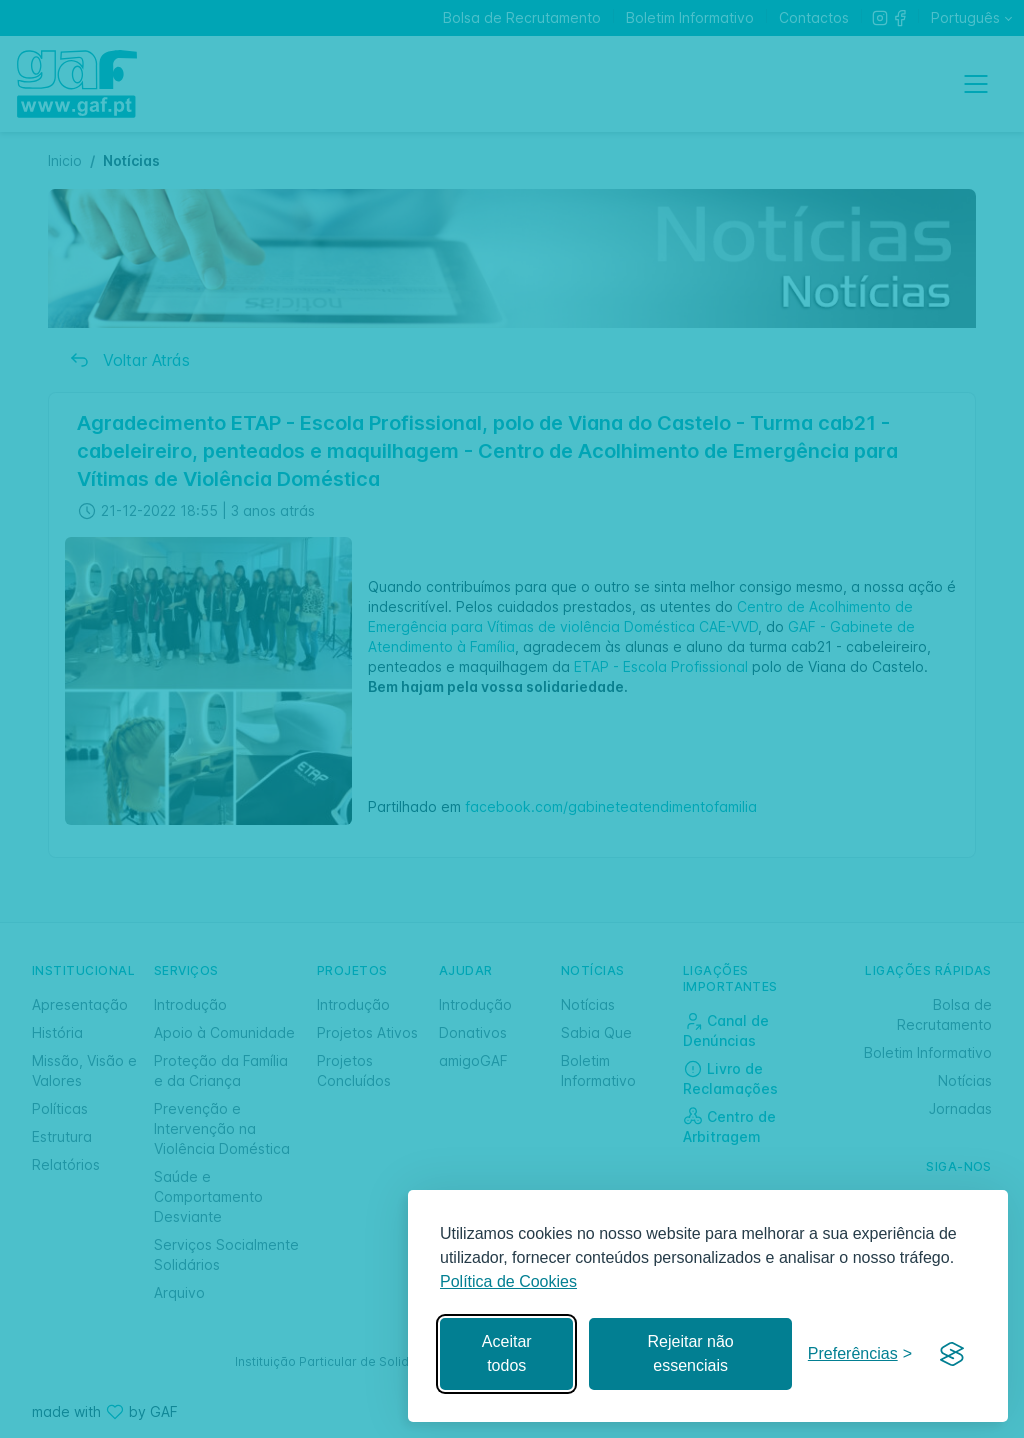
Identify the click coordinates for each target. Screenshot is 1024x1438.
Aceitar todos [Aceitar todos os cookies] (507, 1353)
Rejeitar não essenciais (690, 1353)
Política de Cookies (508, 1281)
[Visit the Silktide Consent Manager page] (952, 1354)
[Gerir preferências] (860, 1354)
